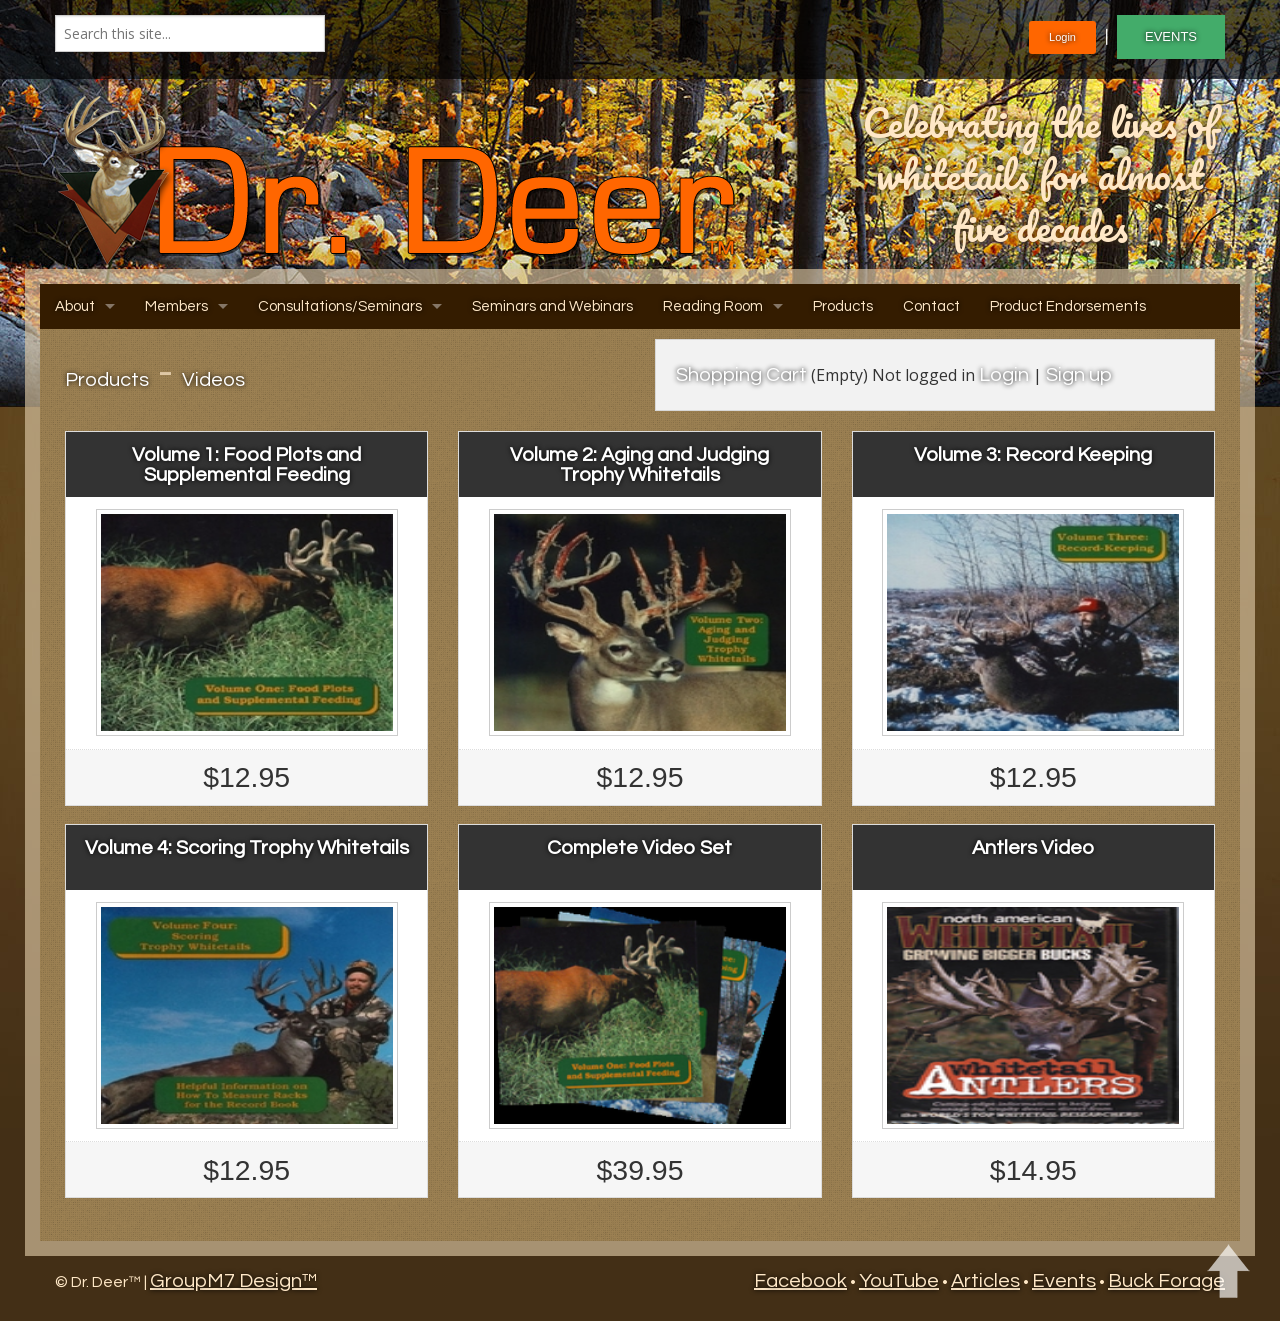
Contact (931, 306)
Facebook (800, 1281)
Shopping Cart (741, 375)
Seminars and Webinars (552, 306)
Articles (985, 1281)
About (75, 306)
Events (1064, 1281)
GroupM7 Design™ (233, 1281)
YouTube (899, 1281)
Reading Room (713, 306)
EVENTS (1171, 36)
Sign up (1079, 375)
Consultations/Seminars (340, 306)
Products (843, 306)
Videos (213, 380)
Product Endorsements (1068, 306)
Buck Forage (1166, 1281)
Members (176, 306)
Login (1062, 37)
